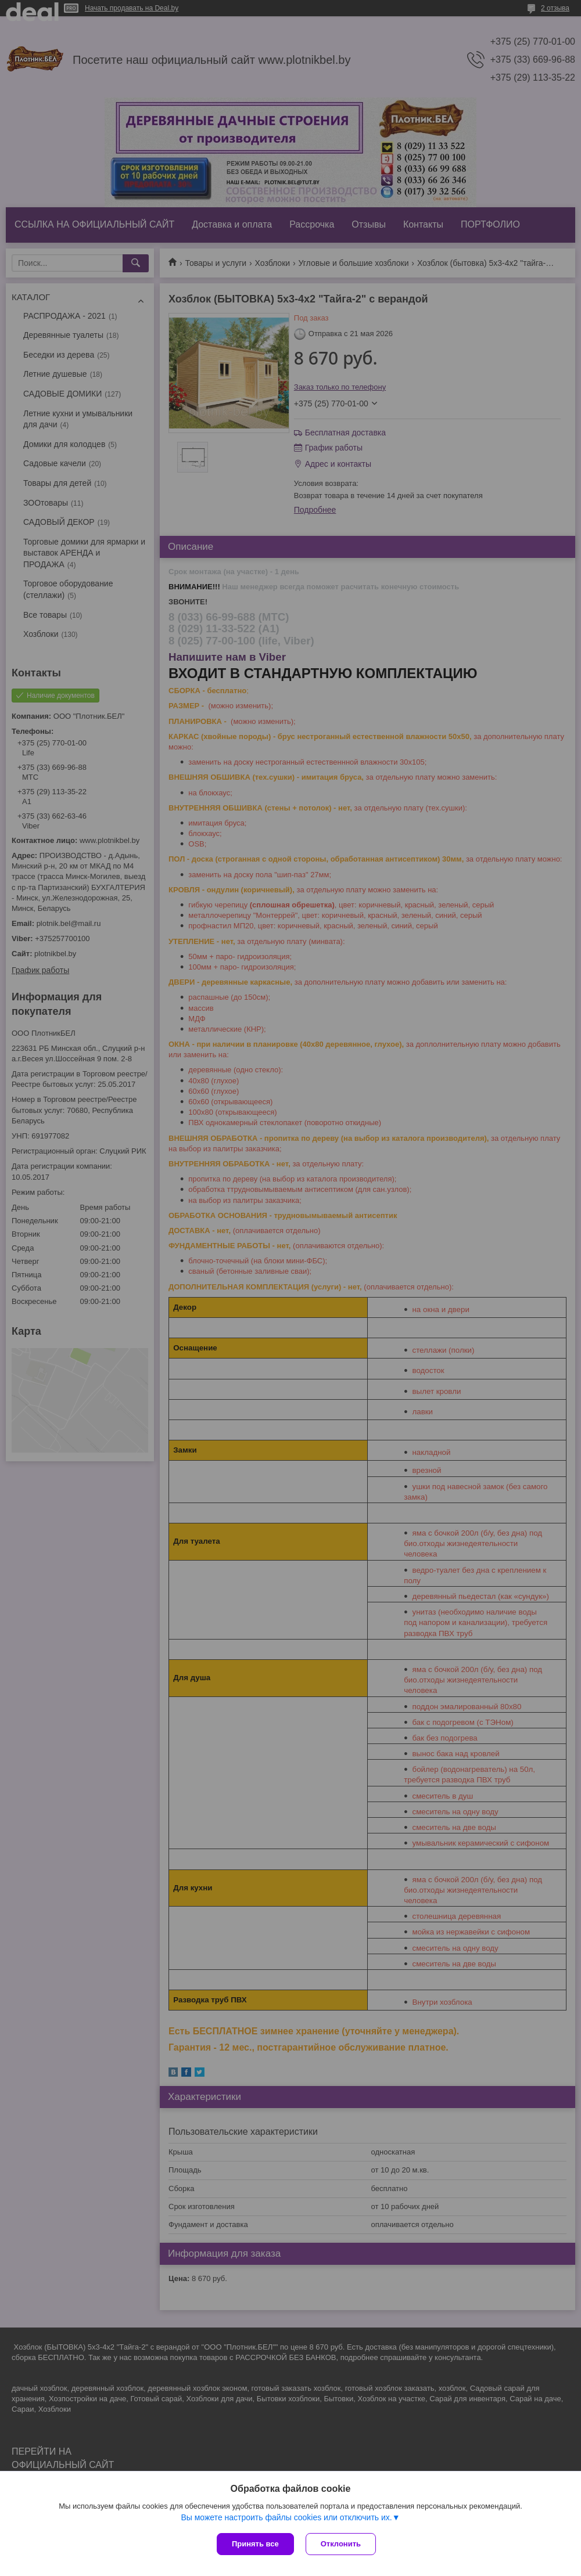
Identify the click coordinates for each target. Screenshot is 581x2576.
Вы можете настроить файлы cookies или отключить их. (286, 2517)
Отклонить (341, 2543)
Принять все (255, 2543)
